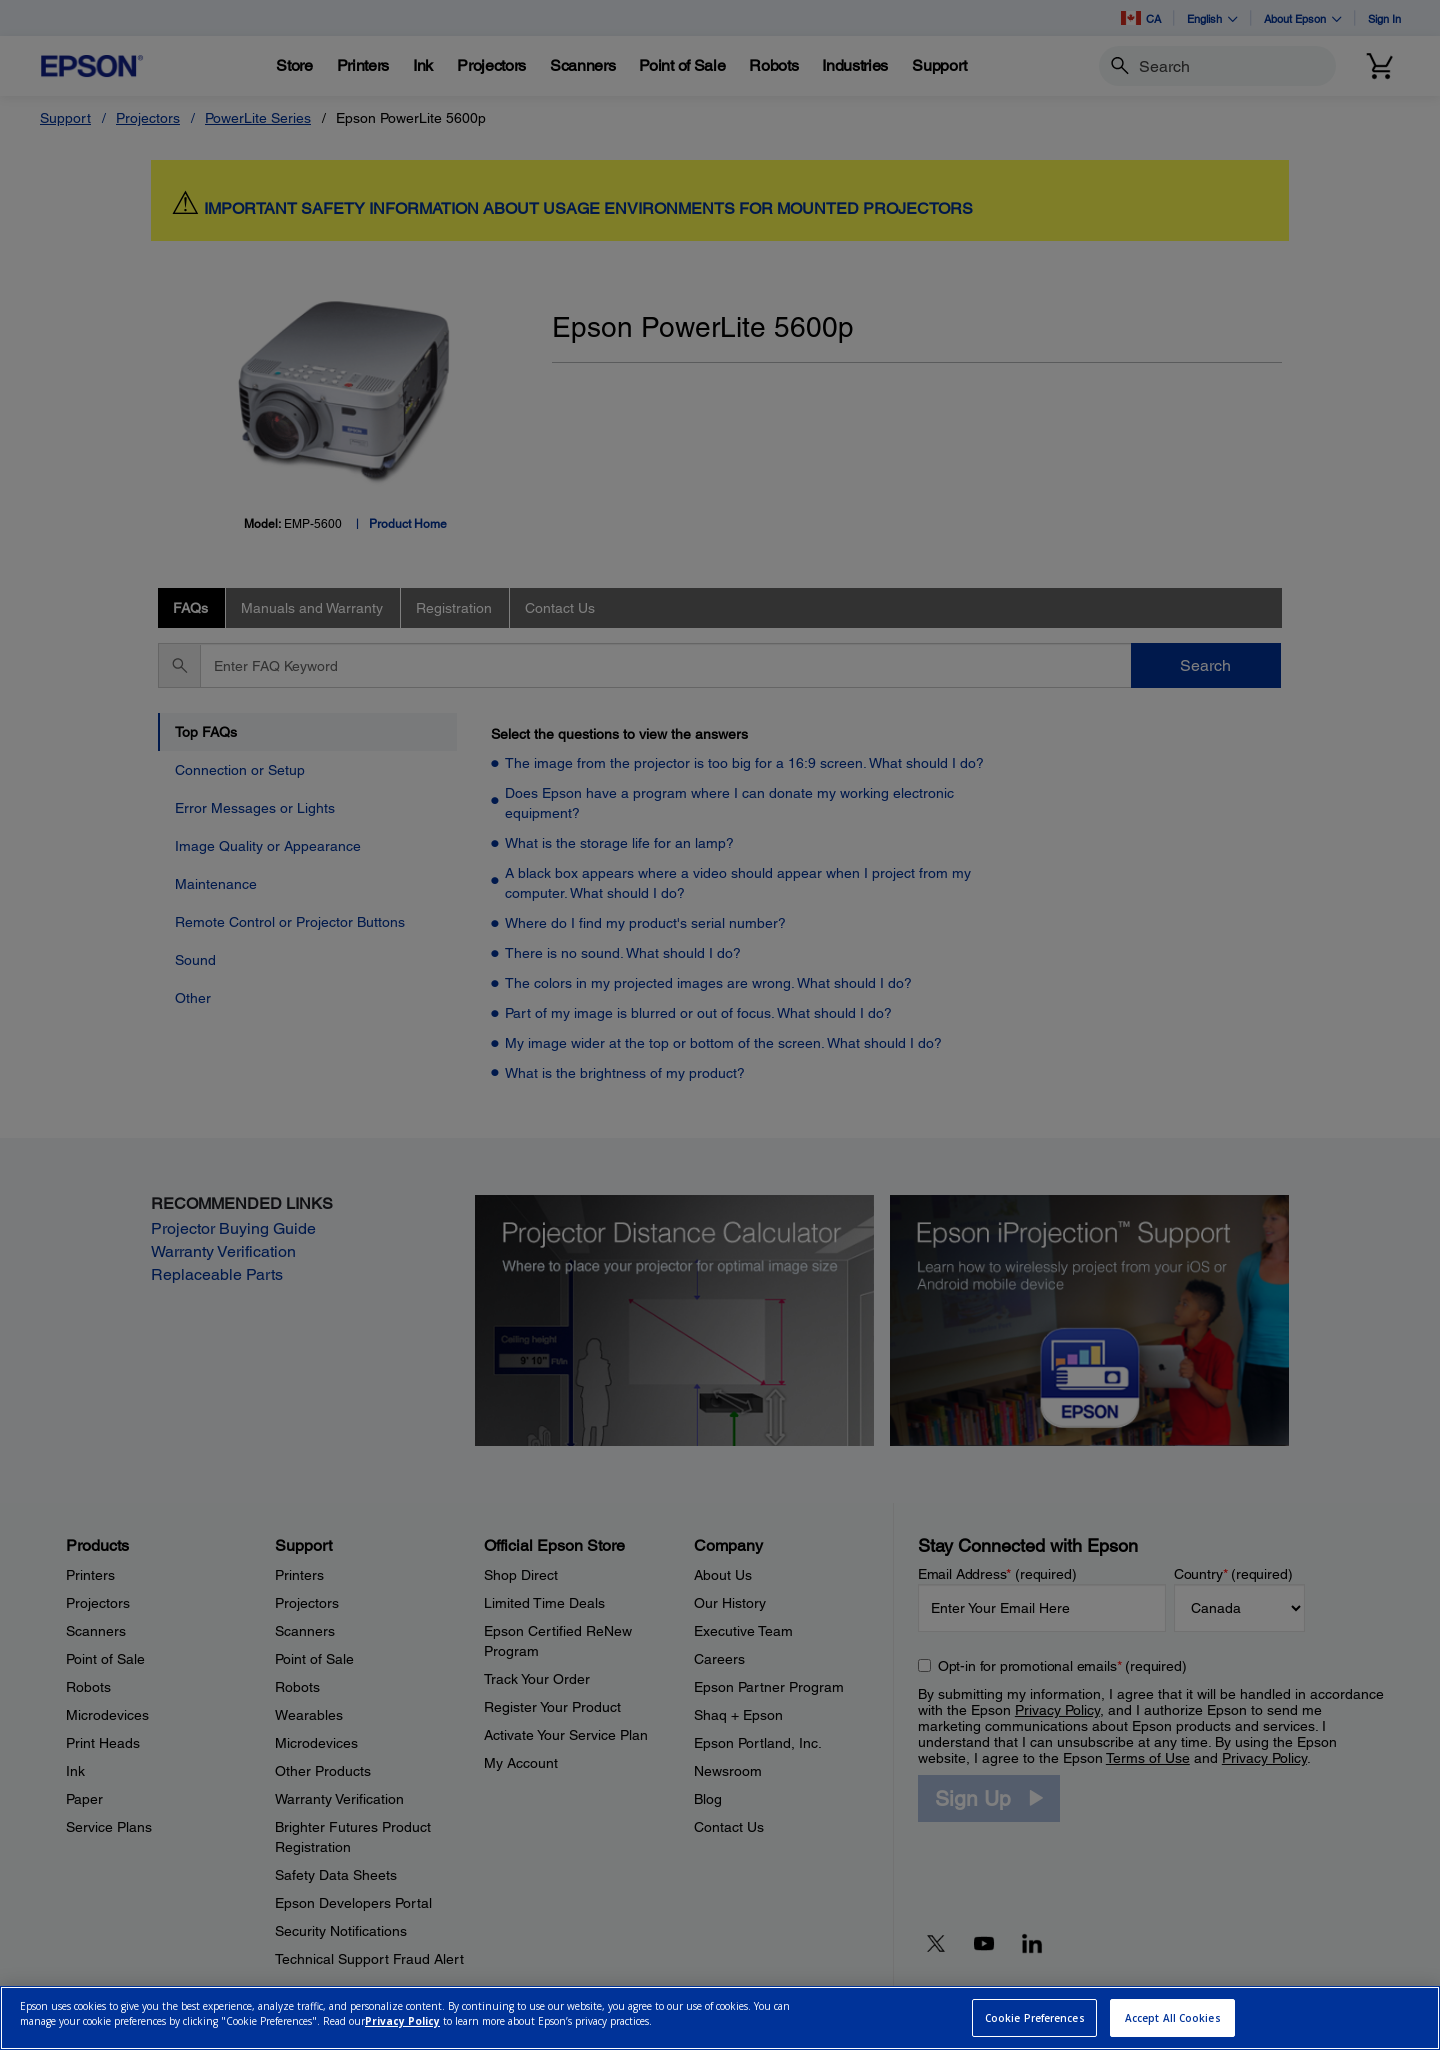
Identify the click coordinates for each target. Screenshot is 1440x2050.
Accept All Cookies (1173, 2018)
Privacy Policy (402, 2021)
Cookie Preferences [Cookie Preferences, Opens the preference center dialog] (1035, 2018)
